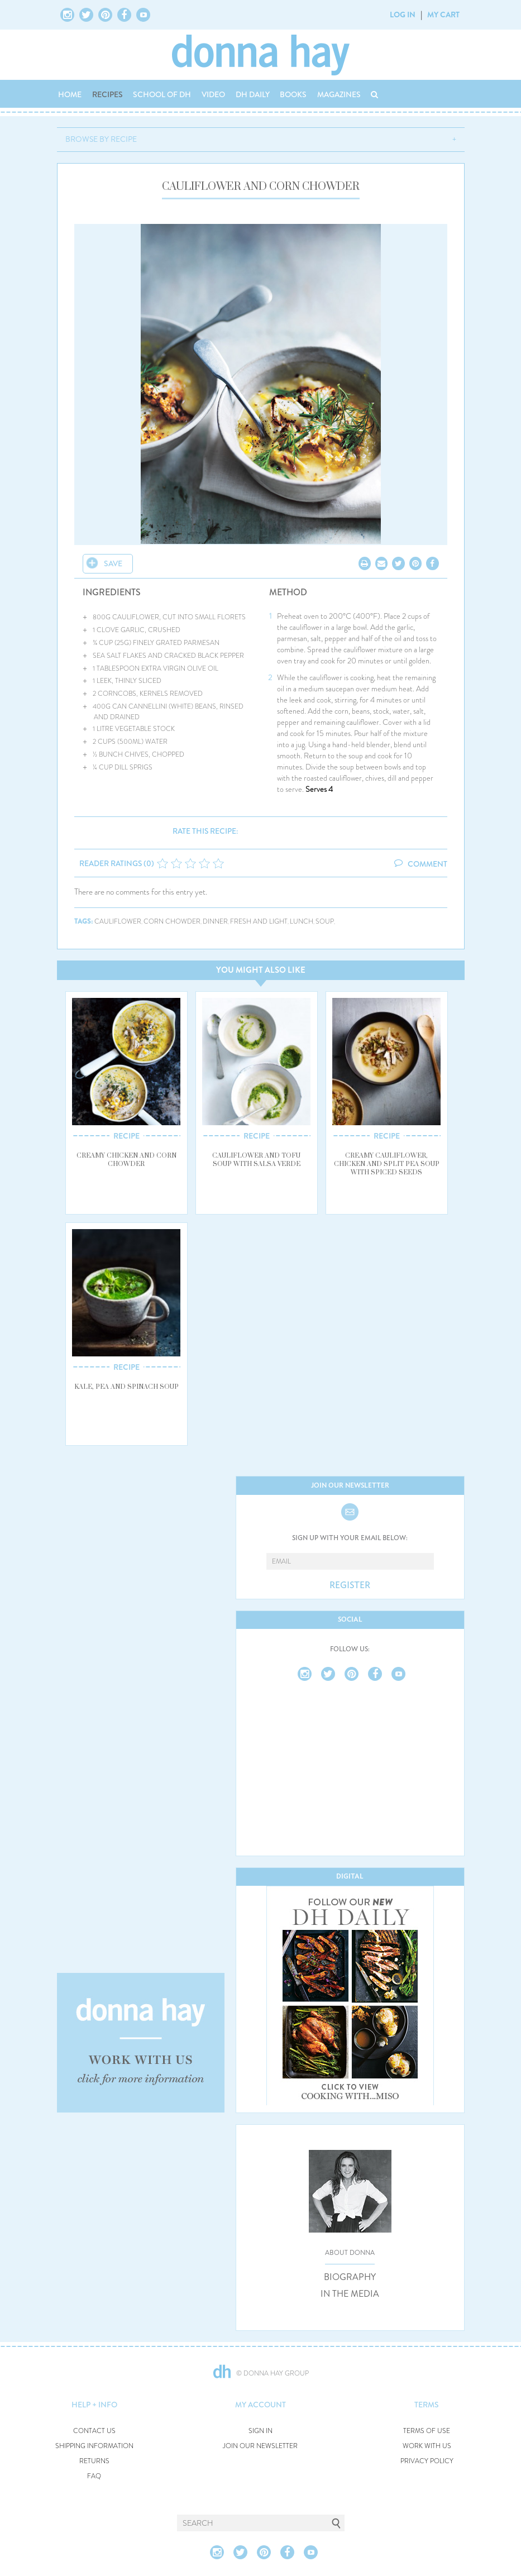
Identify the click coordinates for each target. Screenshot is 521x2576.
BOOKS (293, 94)
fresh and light (259, 921)
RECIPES (107, 94)
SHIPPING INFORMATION (94, 2446)
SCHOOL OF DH (162, 94)
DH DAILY (253, 94)
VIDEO (213, 94)
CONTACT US (94, 2431)
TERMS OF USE (426, 2431)
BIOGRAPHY (350, 2277)
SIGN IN (260, 2431)
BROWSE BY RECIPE (101, 139)
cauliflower (117, 921)
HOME (70, 94)
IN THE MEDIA (350, 2294)
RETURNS (94, 2461)
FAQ (94, 2476)
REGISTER (349, 1585)
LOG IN (402, 14)
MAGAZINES (339, 94)
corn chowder (172, 921)
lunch (301, 921)
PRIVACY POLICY (426, 2461)
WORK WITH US (427, 2446)
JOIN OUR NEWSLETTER (260, 2446)
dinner (215, 921)
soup (325, 921)
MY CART (443, 14)
